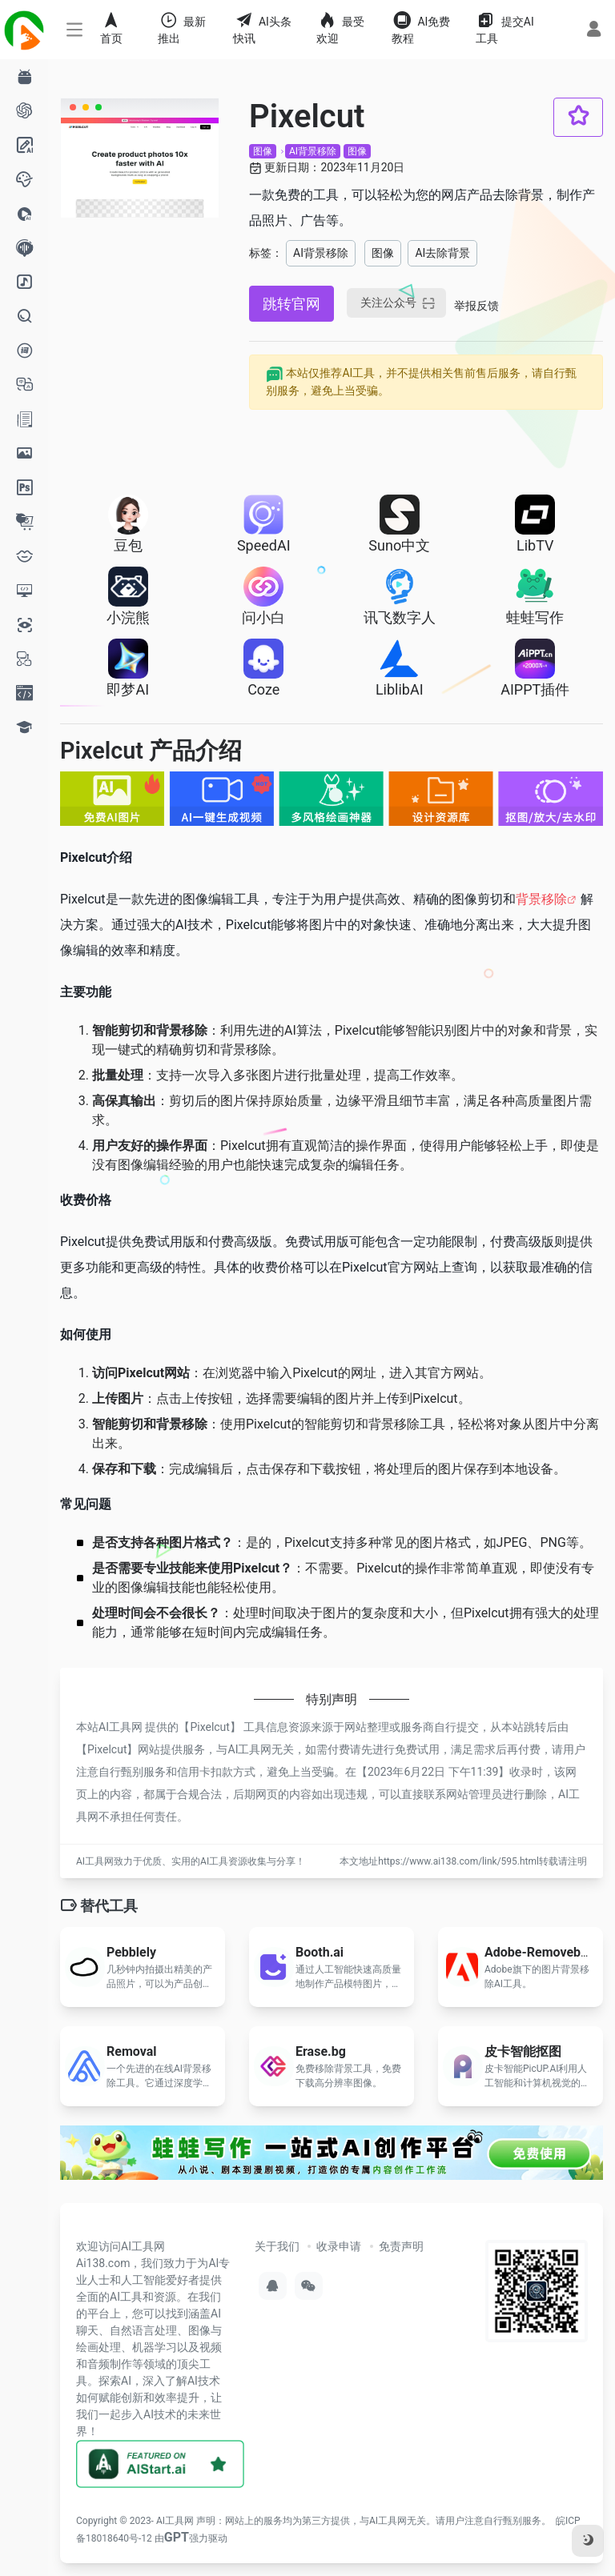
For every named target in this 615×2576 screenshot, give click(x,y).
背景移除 (541, 899)
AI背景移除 (312, 151)
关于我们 (277, 2246)
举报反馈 (476, 305)
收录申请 (338, 2246)
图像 (262, 151)
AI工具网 (175, 2520)
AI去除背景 (442, 252)
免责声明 (401, 2246)
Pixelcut (210, 1727)
